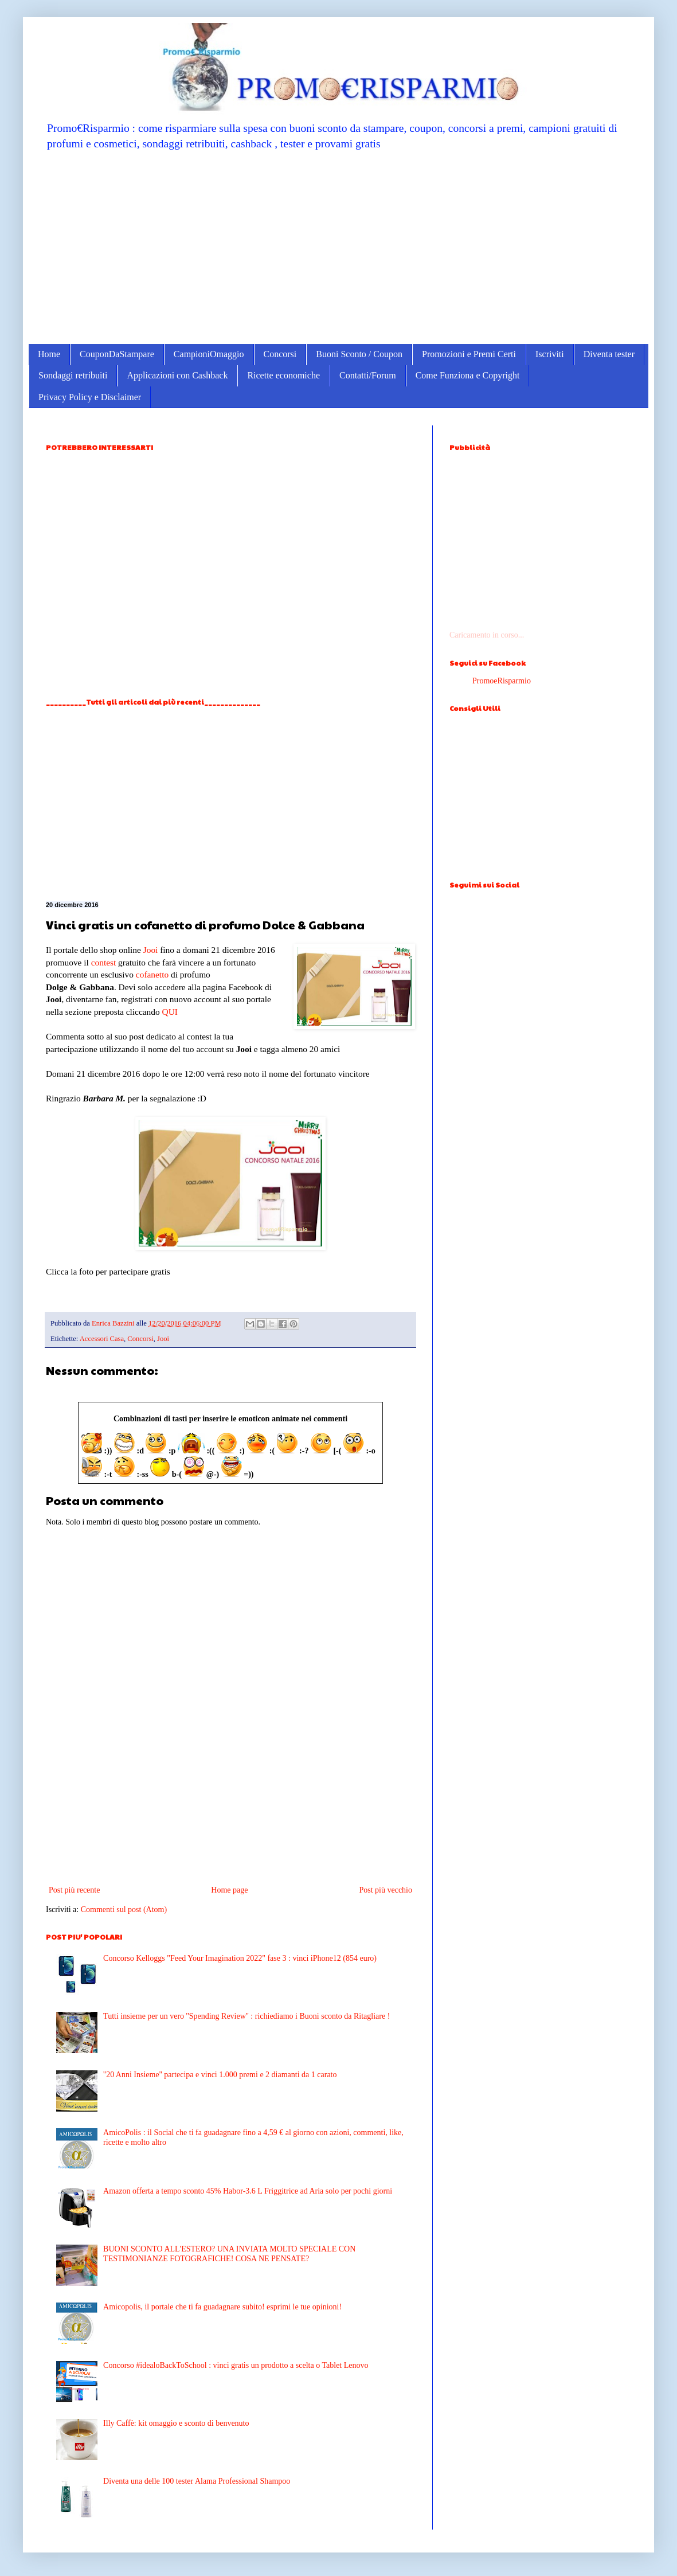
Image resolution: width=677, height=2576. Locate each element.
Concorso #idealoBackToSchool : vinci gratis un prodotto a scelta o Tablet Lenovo (235, 2365)
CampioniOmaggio (209, 354)
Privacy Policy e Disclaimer (89, 397)
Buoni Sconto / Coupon (359, 354)
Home (49, 354)
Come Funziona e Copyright (468, 375)
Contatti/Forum (367, 375)
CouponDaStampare (117, 354)
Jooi (150, 950)
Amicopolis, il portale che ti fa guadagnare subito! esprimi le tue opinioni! (222, 2307)
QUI (170, 1012)
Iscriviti (549, 354)
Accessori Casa (102, 1339)
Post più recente (74, 1890)
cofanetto (152, 974)
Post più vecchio (385, 1890)
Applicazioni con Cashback (177, 375)
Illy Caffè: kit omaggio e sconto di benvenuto (176, 2423)
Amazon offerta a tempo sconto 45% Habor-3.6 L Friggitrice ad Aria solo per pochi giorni (247, 2191)
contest (103, 962)
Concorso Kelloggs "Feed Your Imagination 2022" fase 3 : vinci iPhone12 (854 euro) (240, 1958)
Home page (229, 1890)
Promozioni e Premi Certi (469, 354)
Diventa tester (609, 354)
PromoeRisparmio (501, 681)
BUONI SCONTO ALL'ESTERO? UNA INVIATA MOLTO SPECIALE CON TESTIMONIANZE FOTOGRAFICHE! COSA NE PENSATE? (229, 2254)
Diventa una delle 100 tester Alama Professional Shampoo (196, 2481)
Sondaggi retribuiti (72, 375)
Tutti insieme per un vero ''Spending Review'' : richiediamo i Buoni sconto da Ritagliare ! (246, 2016)
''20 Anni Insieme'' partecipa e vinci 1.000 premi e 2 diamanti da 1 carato (219, 2074)
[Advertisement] (338, 246)
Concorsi (280, 354)
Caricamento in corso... (486, 635)
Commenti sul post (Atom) (124, 1909)
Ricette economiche (283, 375)
